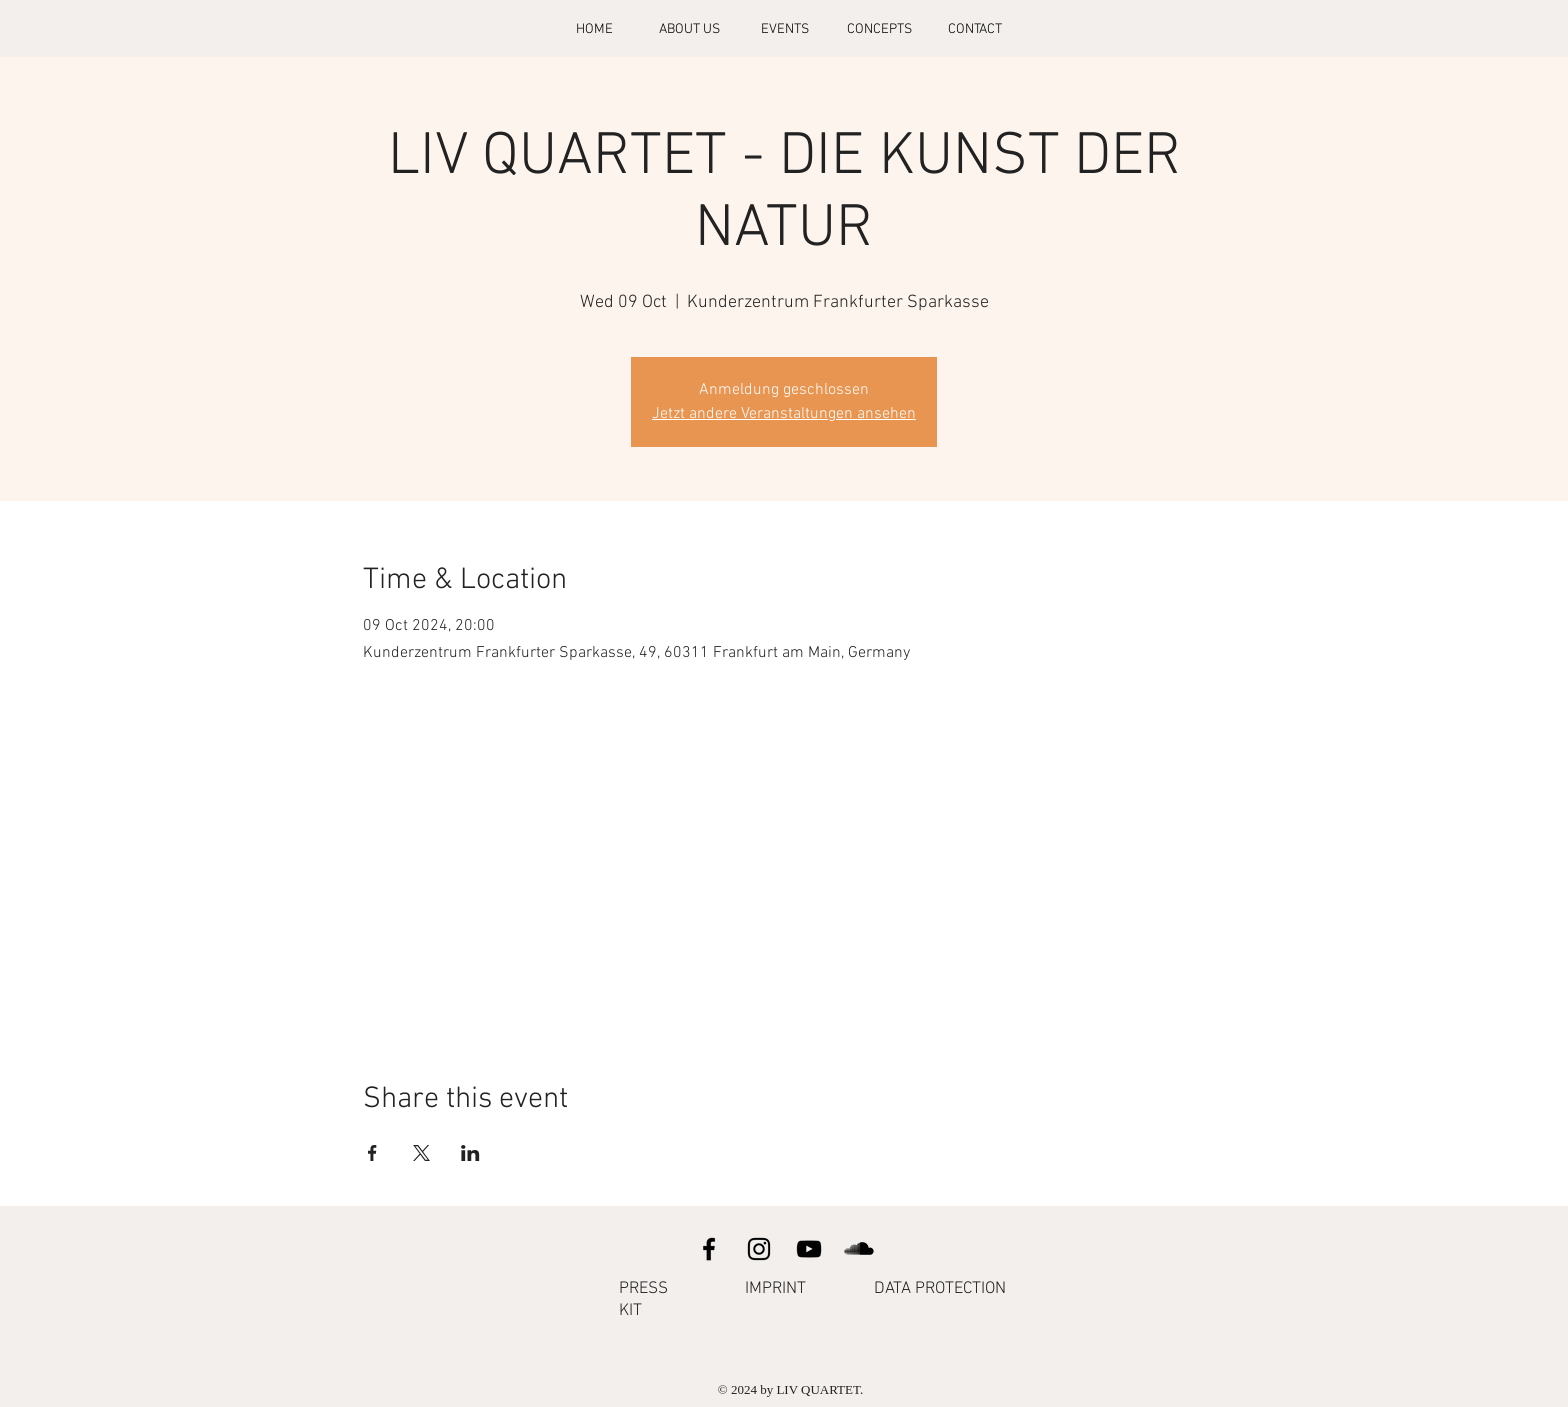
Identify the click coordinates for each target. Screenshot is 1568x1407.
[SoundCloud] (859, 1249)
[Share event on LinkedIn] (470, 1153)
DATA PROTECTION (940, 1289)
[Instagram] (759, 1249)
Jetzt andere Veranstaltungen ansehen (784, 414)
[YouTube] (809, 1249)
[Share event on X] (421, 1153)
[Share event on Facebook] (372, 1153)
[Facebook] (709, 1249)
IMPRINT (775, 1289)
